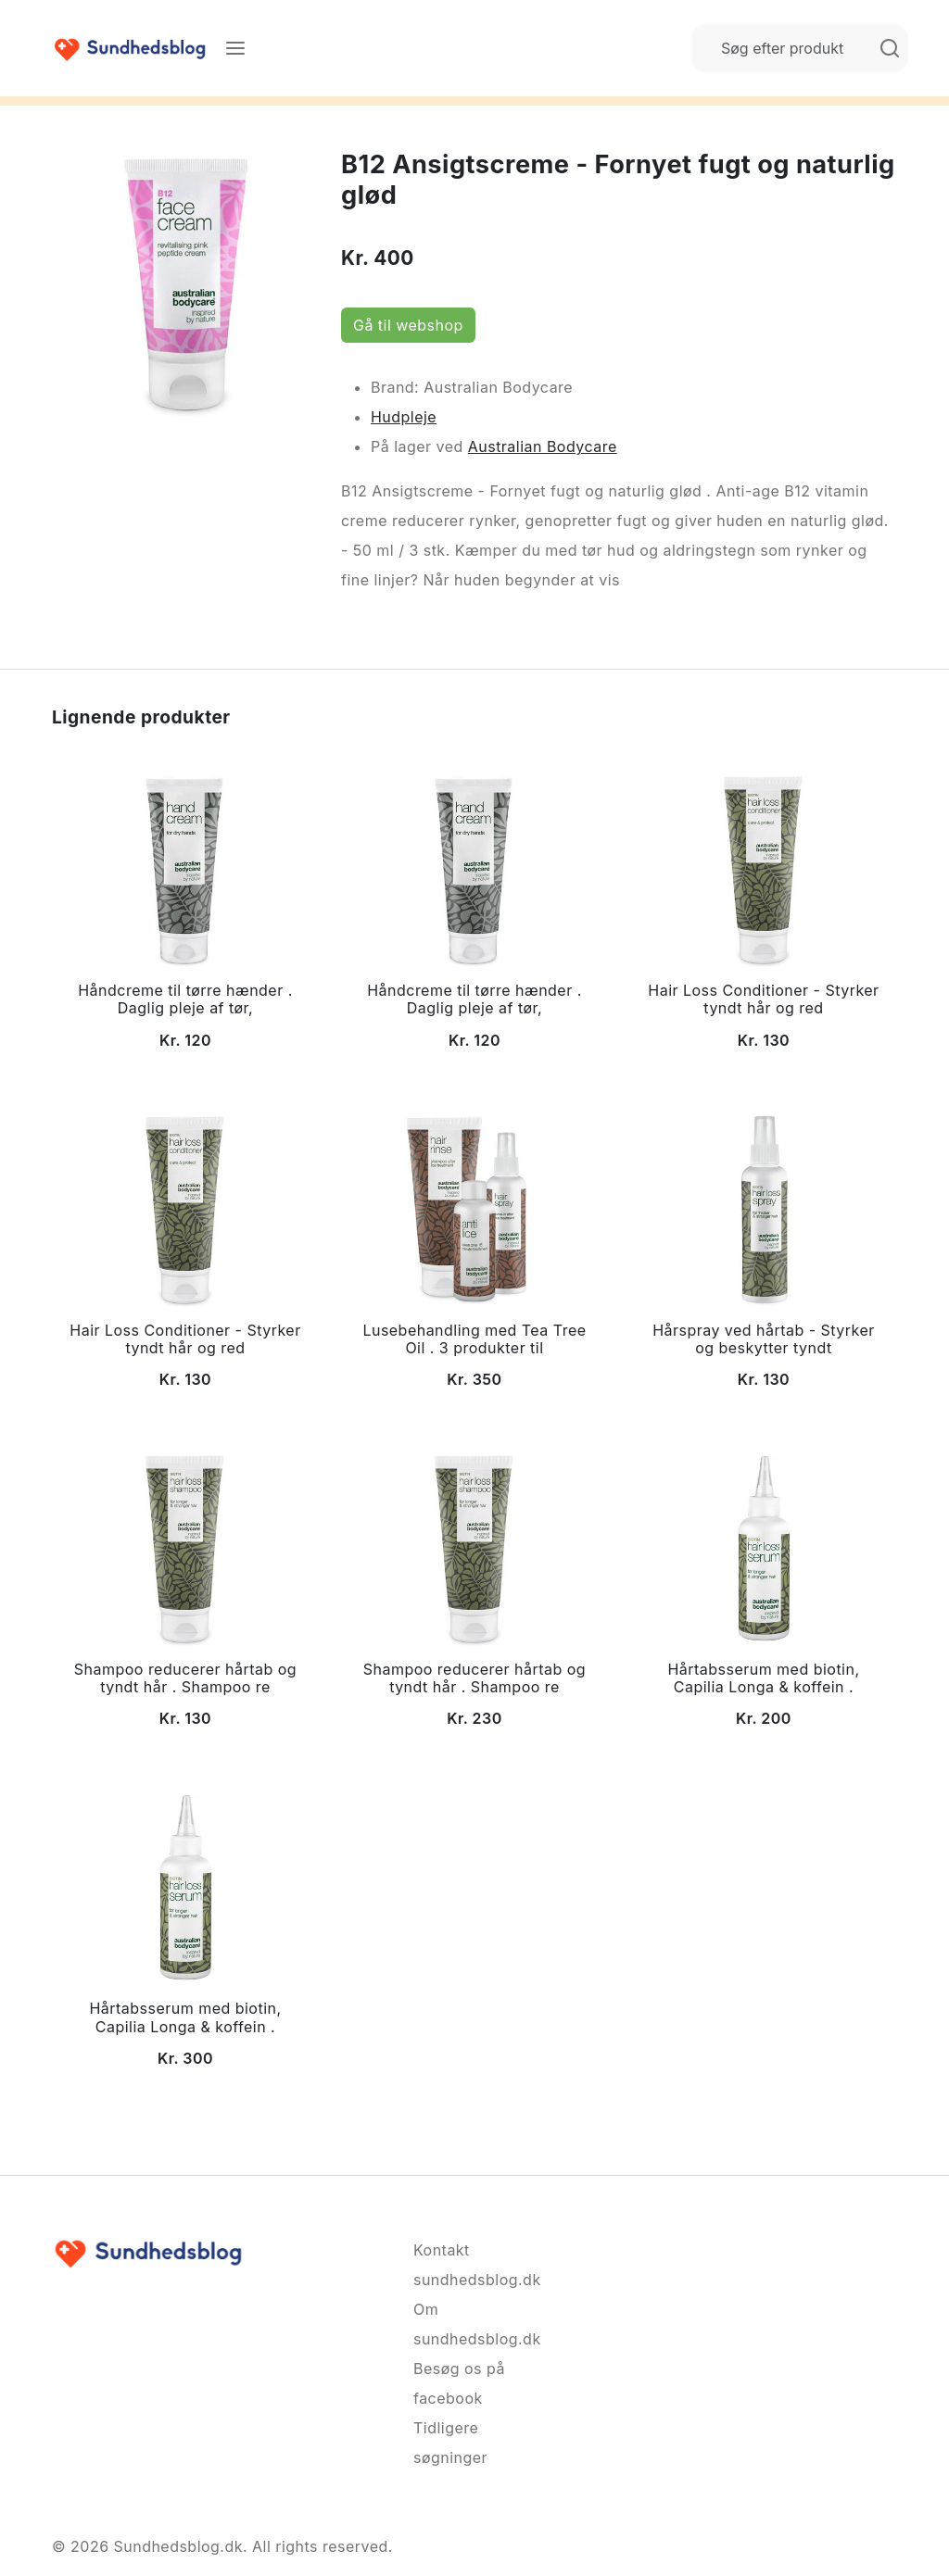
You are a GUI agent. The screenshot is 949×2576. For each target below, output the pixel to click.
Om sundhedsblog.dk (474, 2324)
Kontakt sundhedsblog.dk (474, 2265)
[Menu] (235, 48)
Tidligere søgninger (450, 2443)
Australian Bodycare (542, 446)
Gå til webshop (408, 325)
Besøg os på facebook (459, 2383)
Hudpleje (404, 417)
